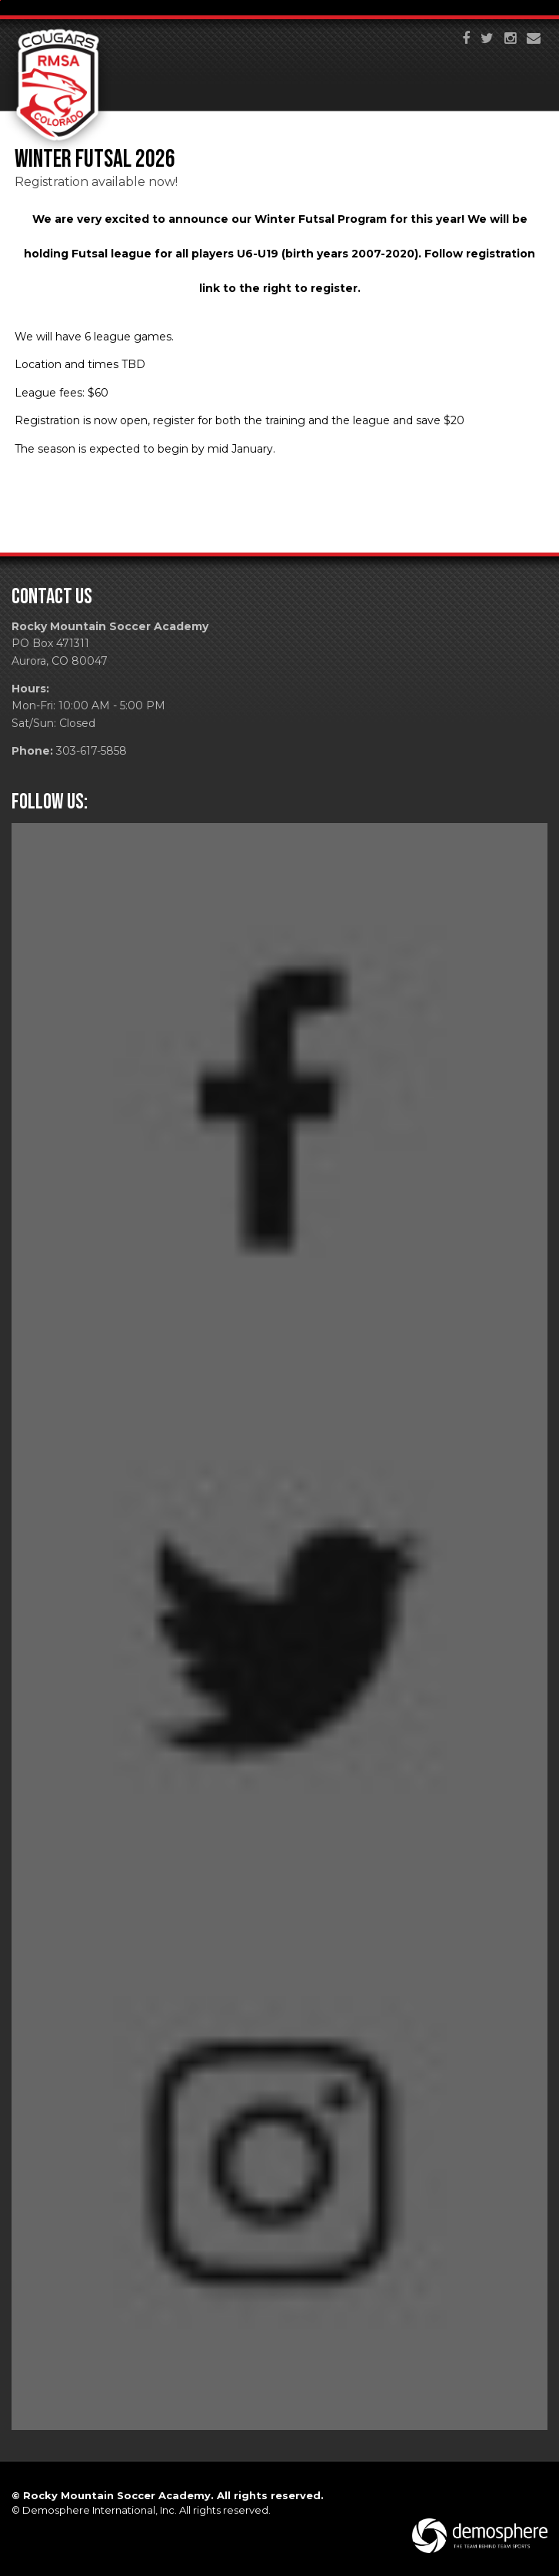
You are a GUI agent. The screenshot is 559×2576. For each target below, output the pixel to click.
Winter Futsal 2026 (95, 159)
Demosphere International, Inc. (99, 2510)
